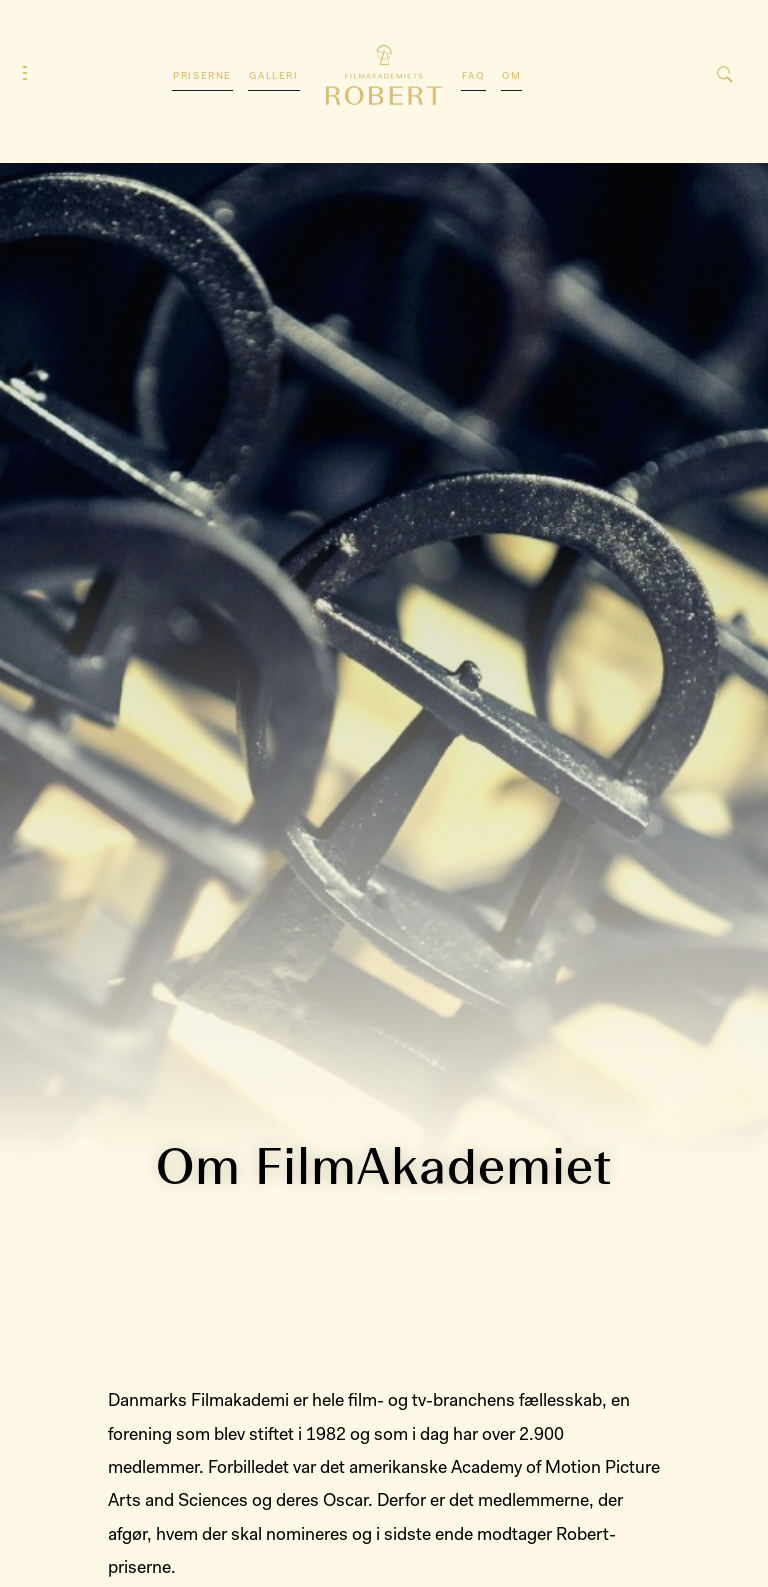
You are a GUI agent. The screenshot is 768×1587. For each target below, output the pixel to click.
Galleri (273, 76)
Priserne (202, 76)
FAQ (473, 76)
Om (511, 76)
